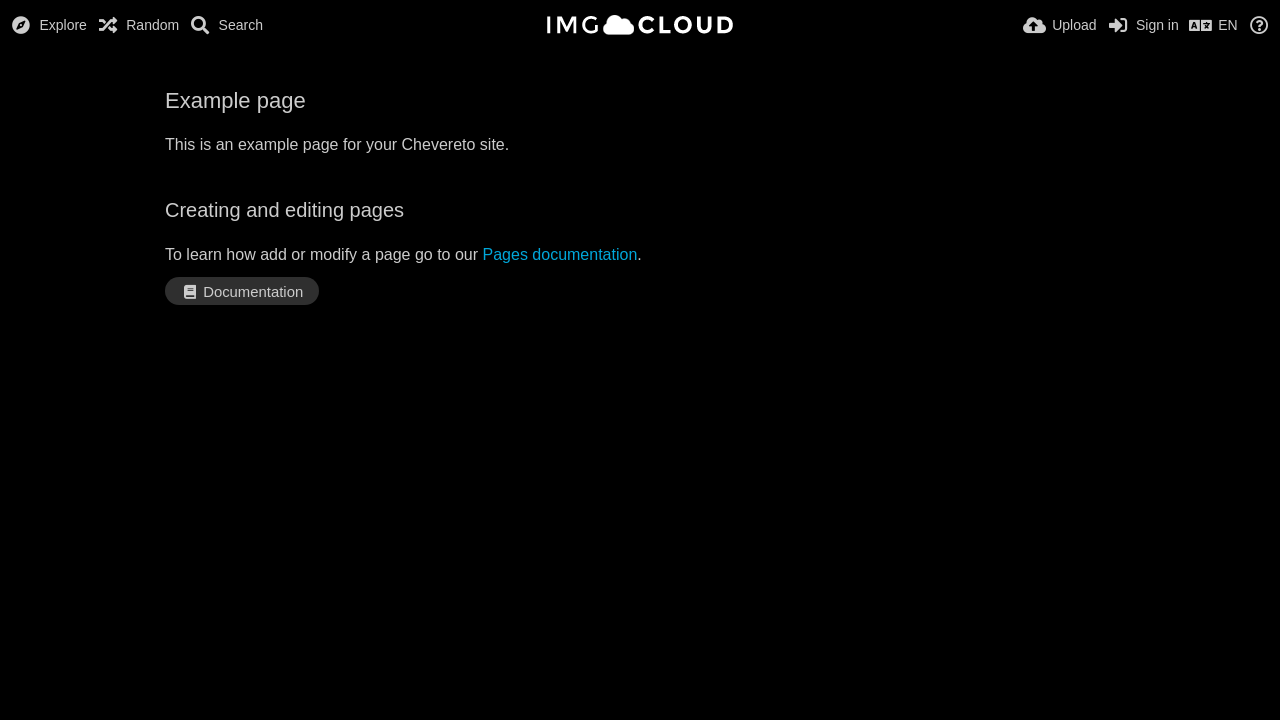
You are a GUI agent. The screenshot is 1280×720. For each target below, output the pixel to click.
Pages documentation (560, 254)
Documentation (242, 292)
